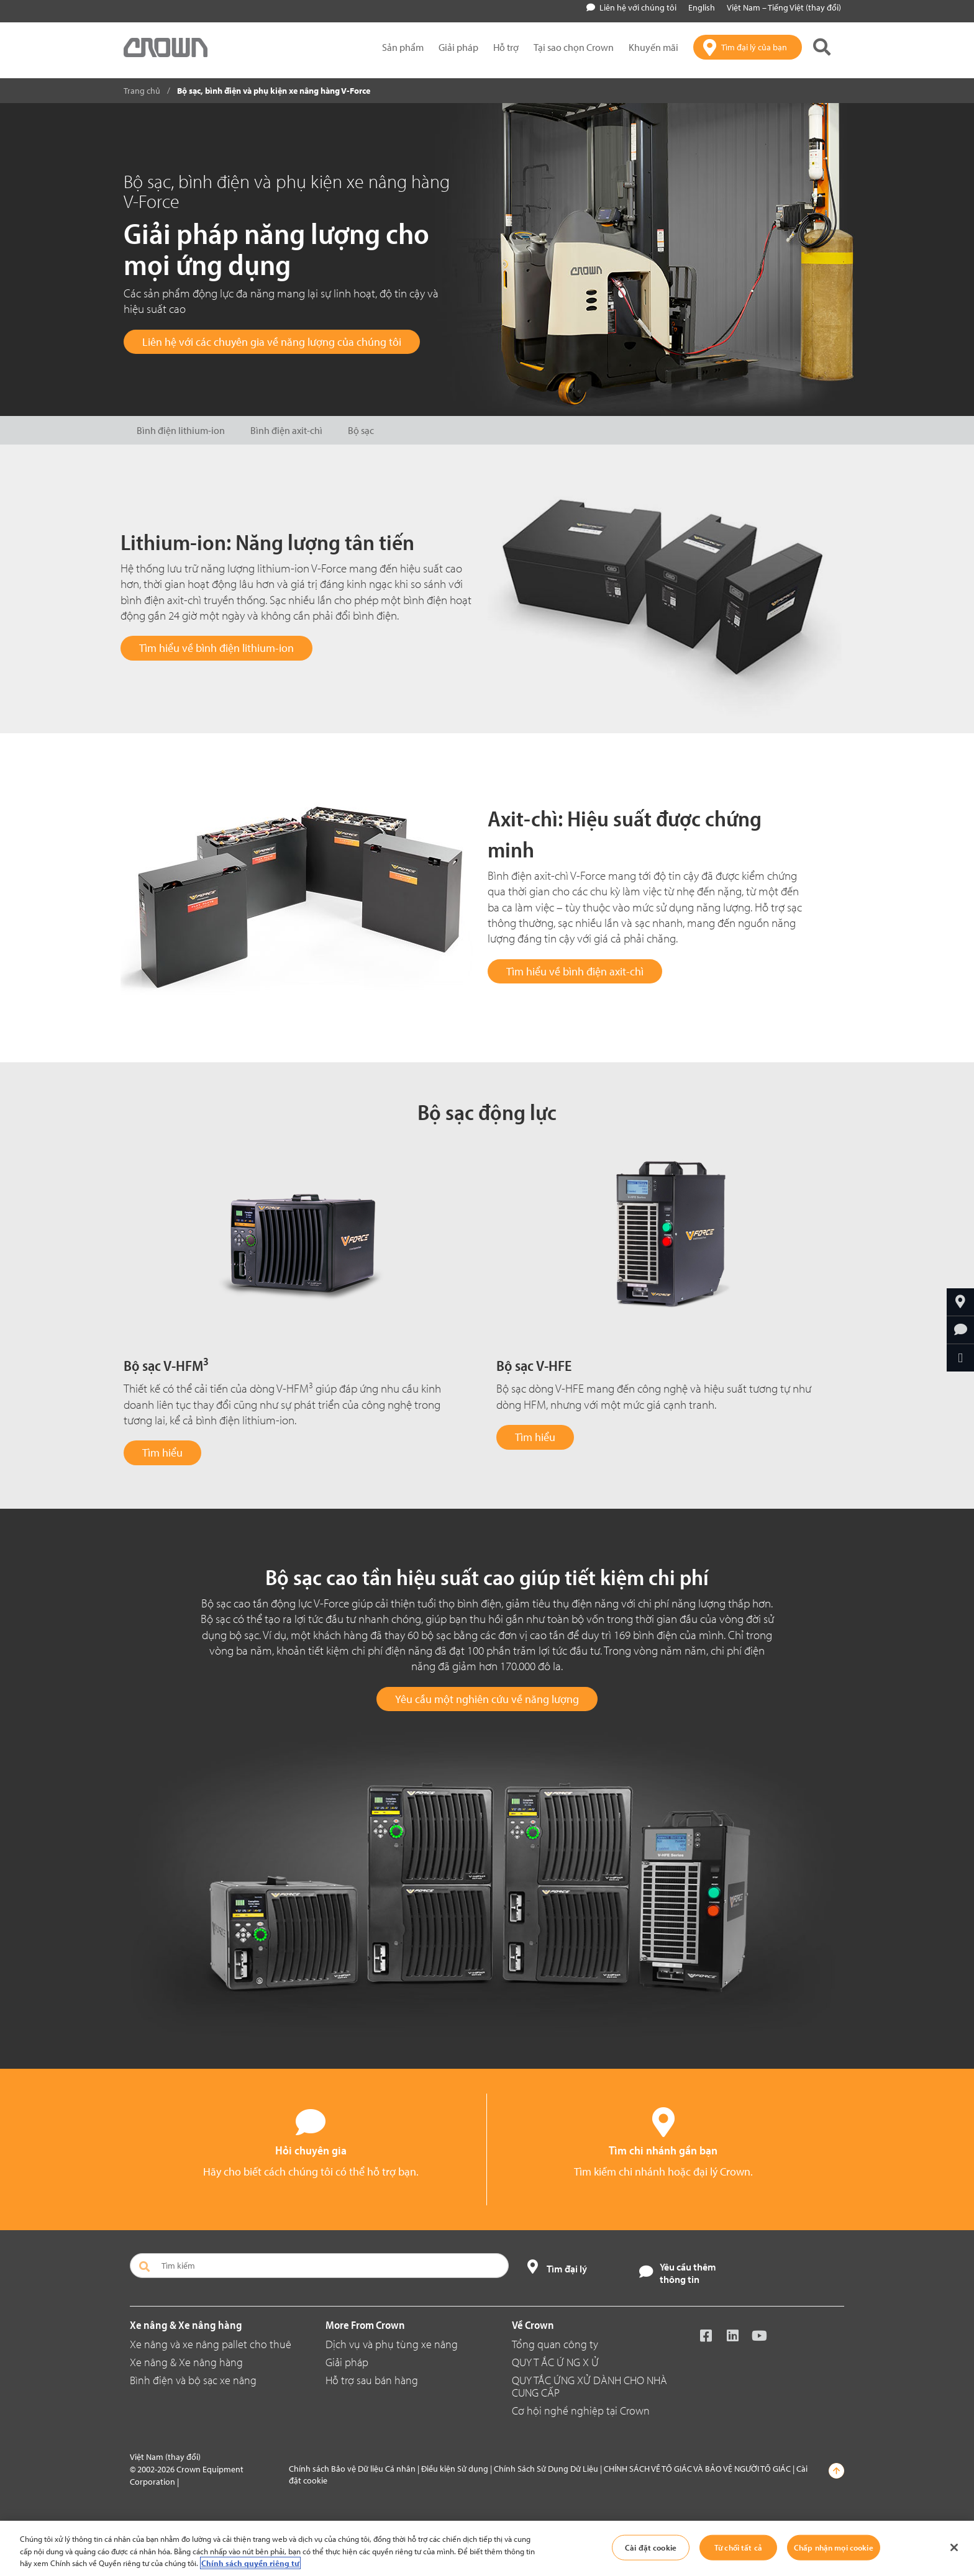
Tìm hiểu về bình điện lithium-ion (216, 648)
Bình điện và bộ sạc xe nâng (193, 2380)
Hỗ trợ (506, 47)
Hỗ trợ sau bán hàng (371, 2380)
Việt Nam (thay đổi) (165, 2456)
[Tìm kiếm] (319, 2265)
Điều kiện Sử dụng (454, 2468)
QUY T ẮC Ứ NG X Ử (555, 2362)
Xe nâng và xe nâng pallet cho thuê (210, 2344)
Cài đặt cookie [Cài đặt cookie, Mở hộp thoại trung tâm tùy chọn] (650, 2547)
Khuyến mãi (653, 47)
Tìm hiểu (162, 1452)
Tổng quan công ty (555, 2344)
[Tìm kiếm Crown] (821, 47)
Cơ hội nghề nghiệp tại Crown (581, 2410)
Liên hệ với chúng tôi (631, 7)
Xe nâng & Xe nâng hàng (186, 2362)
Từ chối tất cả (738, 2547)
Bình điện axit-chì (286, 430)
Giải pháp (458, 47)
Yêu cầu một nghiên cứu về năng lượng (487, 1699)
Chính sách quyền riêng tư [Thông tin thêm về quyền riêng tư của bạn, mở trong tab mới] (250, 2563)
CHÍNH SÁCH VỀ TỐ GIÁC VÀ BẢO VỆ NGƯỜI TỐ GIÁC (697, 2468)
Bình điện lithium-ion (181, 430)
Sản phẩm (403, 47)
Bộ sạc (361, 430)
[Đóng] (954, 2547)
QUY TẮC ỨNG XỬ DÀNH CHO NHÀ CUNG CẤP (589, 2386)
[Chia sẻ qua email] (960, 1358)
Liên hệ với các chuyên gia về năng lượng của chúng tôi (271, 342)
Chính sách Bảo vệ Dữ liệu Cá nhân (352, 2468)
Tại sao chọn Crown (574, 47)
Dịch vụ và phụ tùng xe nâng (391, 2344)
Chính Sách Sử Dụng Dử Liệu (546, 2468)
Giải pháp (346, 2362)
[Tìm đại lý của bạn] (747, 47)
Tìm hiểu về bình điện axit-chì (575, 971)
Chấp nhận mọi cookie (833, 2547)
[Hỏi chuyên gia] (960, 1330)
